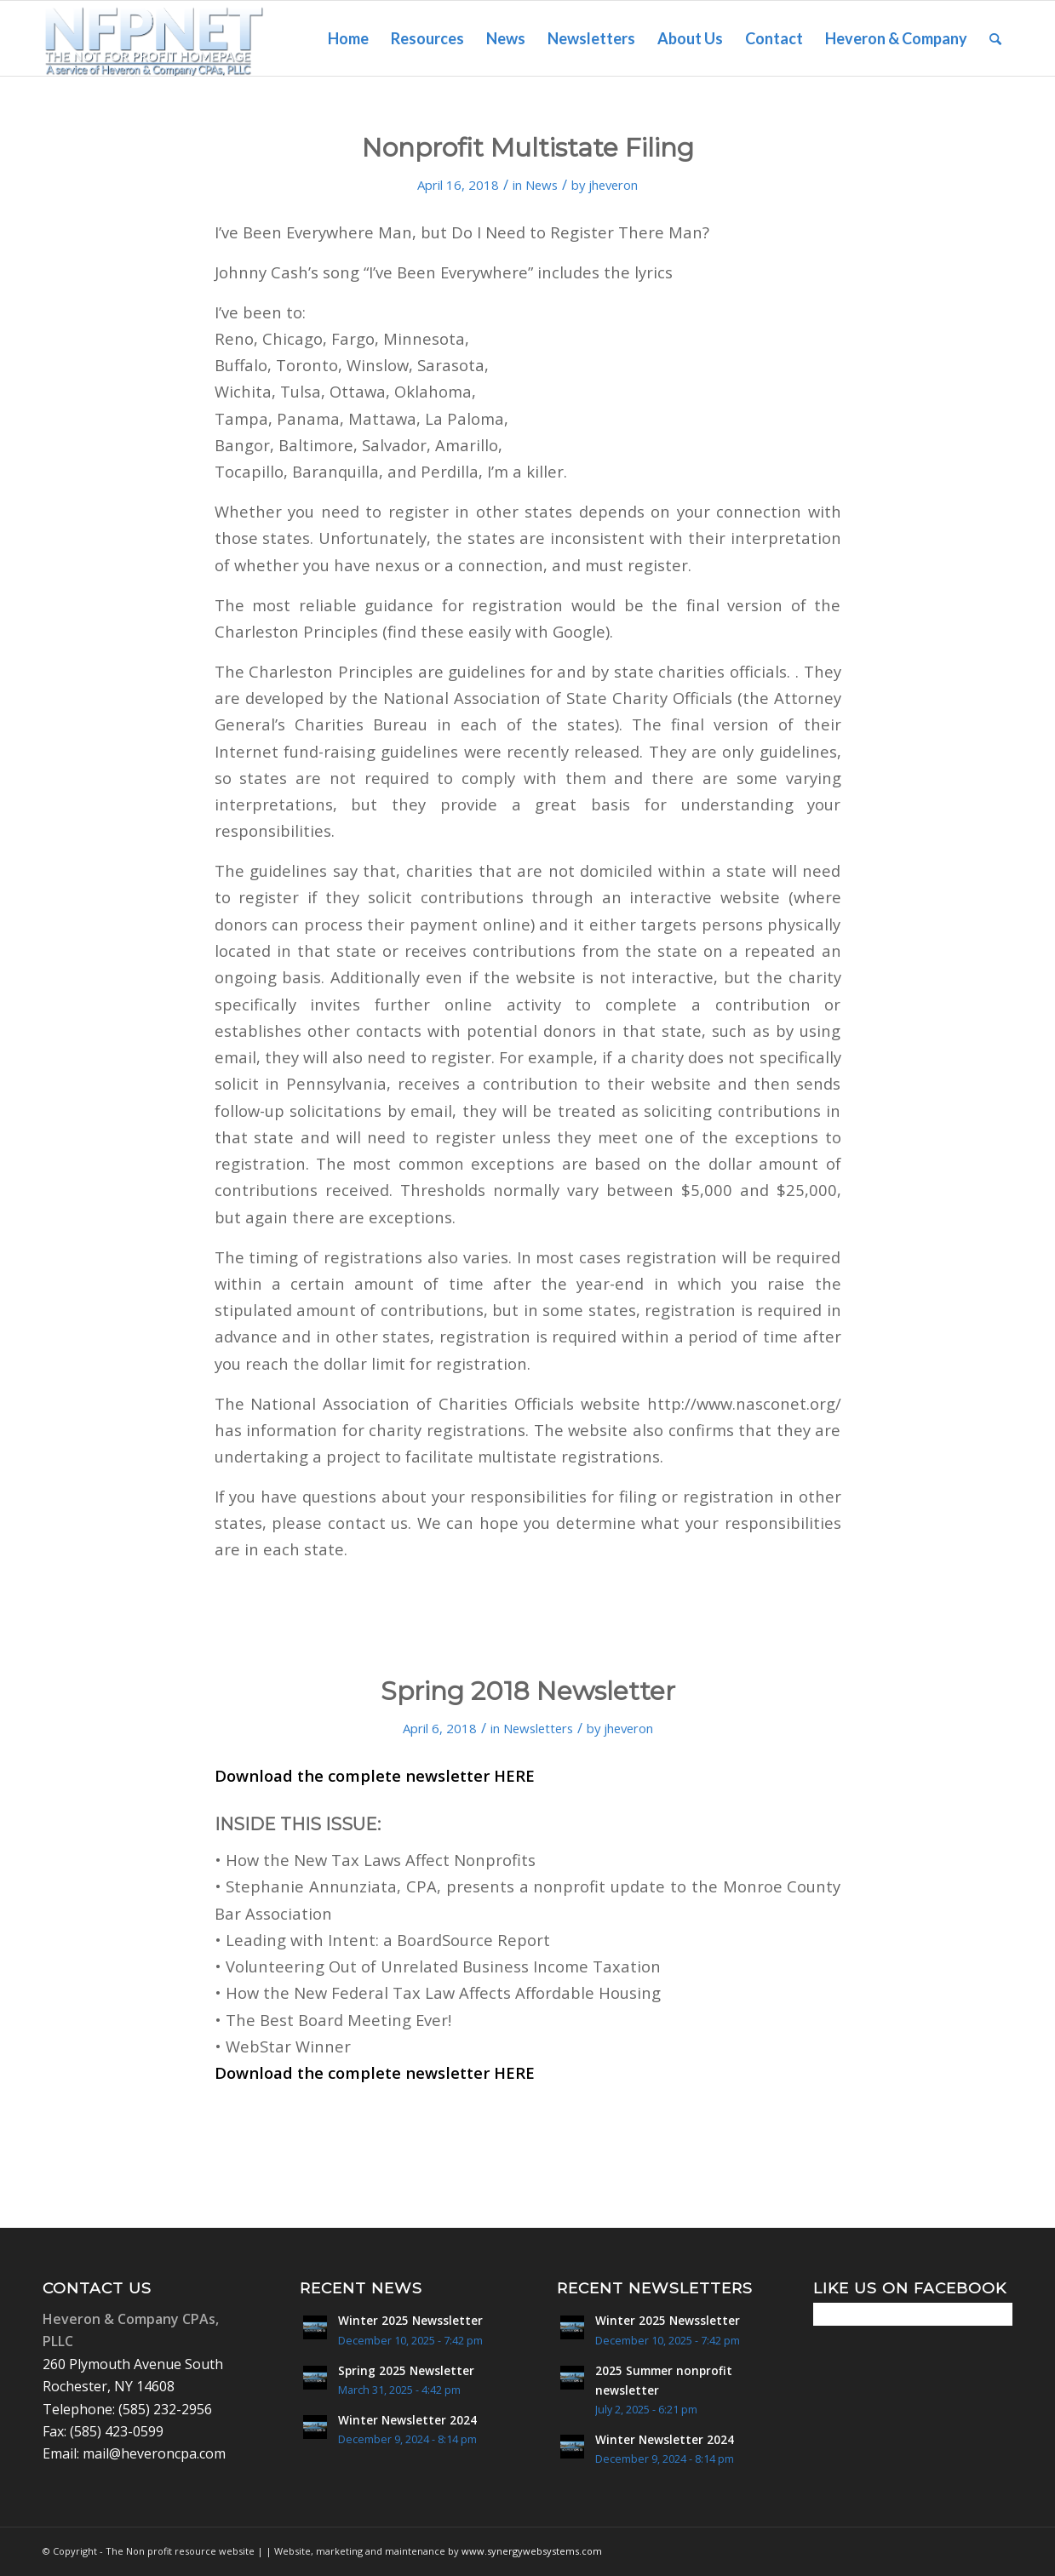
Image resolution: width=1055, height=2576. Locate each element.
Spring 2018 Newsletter (528, 1691)
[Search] (995, 38)
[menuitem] (348, 38)
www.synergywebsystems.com (532, 2551)
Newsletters (538, 1728)
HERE (514, 1775)
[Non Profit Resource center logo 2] (154, 38)
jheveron (613, 184)
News (541, 184)
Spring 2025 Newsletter (406, 2370)
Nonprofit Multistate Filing (528, 147)
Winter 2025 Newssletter (410, 2320)
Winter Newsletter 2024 (407, 2420)
